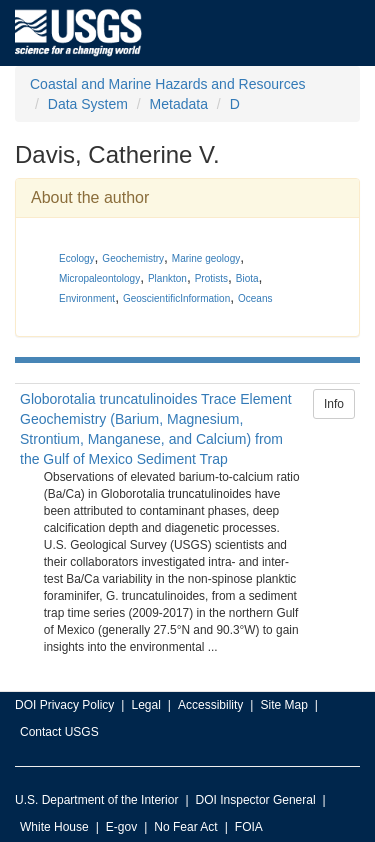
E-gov (121, 827)
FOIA (249, 827)
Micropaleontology (99, 278)
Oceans (255, 298)
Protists (211, 278)
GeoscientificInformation (176, 298)
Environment (87, 298)
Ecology (77, 258)
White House (54, 827)
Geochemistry (133, 258)
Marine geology (206, 258)
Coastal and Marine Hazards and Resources (167, 84)
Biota (247, 278)
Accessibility (210, 705)
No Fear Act (185, 827)
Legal (145, 705)
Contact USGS (59, 732)
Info (334, 404)
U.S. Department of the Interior (96, 800)
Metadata (179, 104)
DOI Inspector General (256, 800)
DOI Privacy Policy (64, 705)
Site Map (283, 705)
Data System (88, 104)
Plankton (167, 278)
